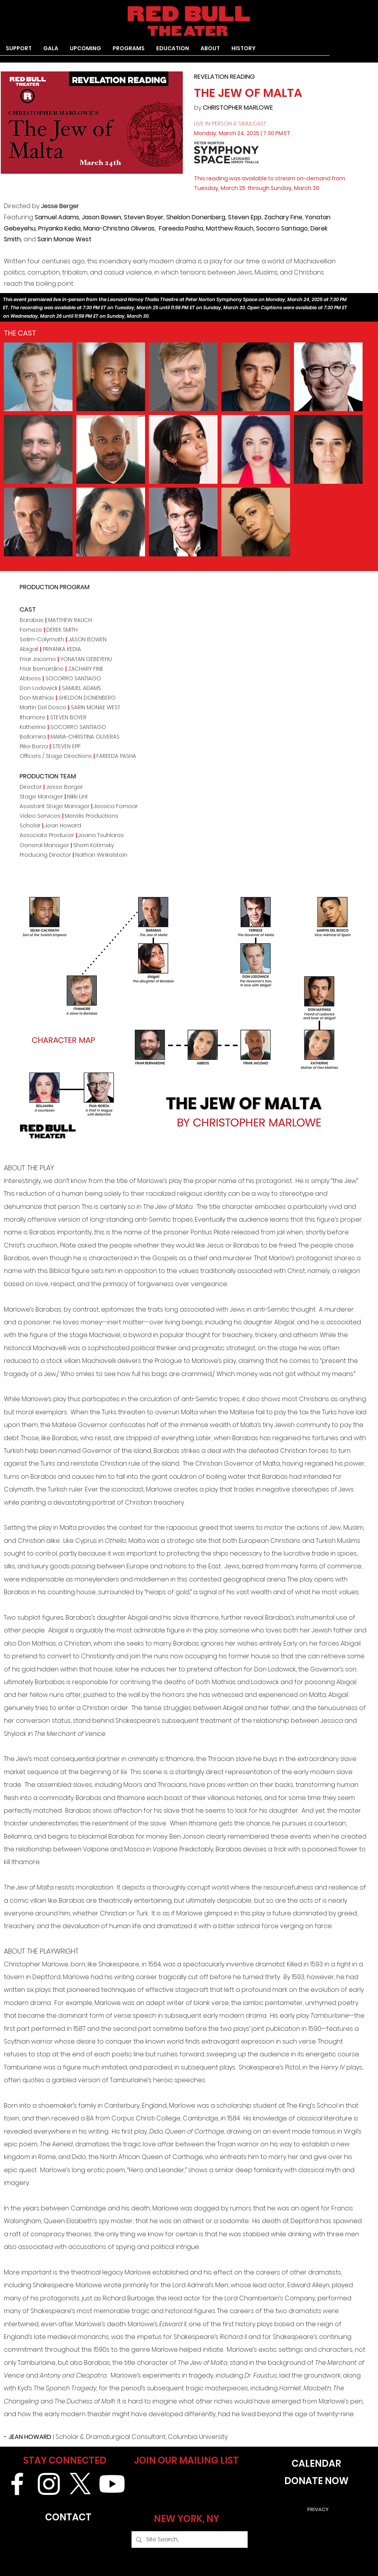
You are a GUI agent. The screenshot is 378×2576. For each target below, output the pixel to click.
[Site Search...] (188, 2539)
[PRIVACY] (318, 2509)
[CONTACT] (68, 2517)
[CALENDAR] (316, 2463)
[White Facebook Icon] (17, 2484)
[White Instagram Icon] (49, 2484)
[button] (128, 51)
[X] (80, 2484)
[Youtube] (112, 2484)
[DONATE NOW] (316, 2481)
